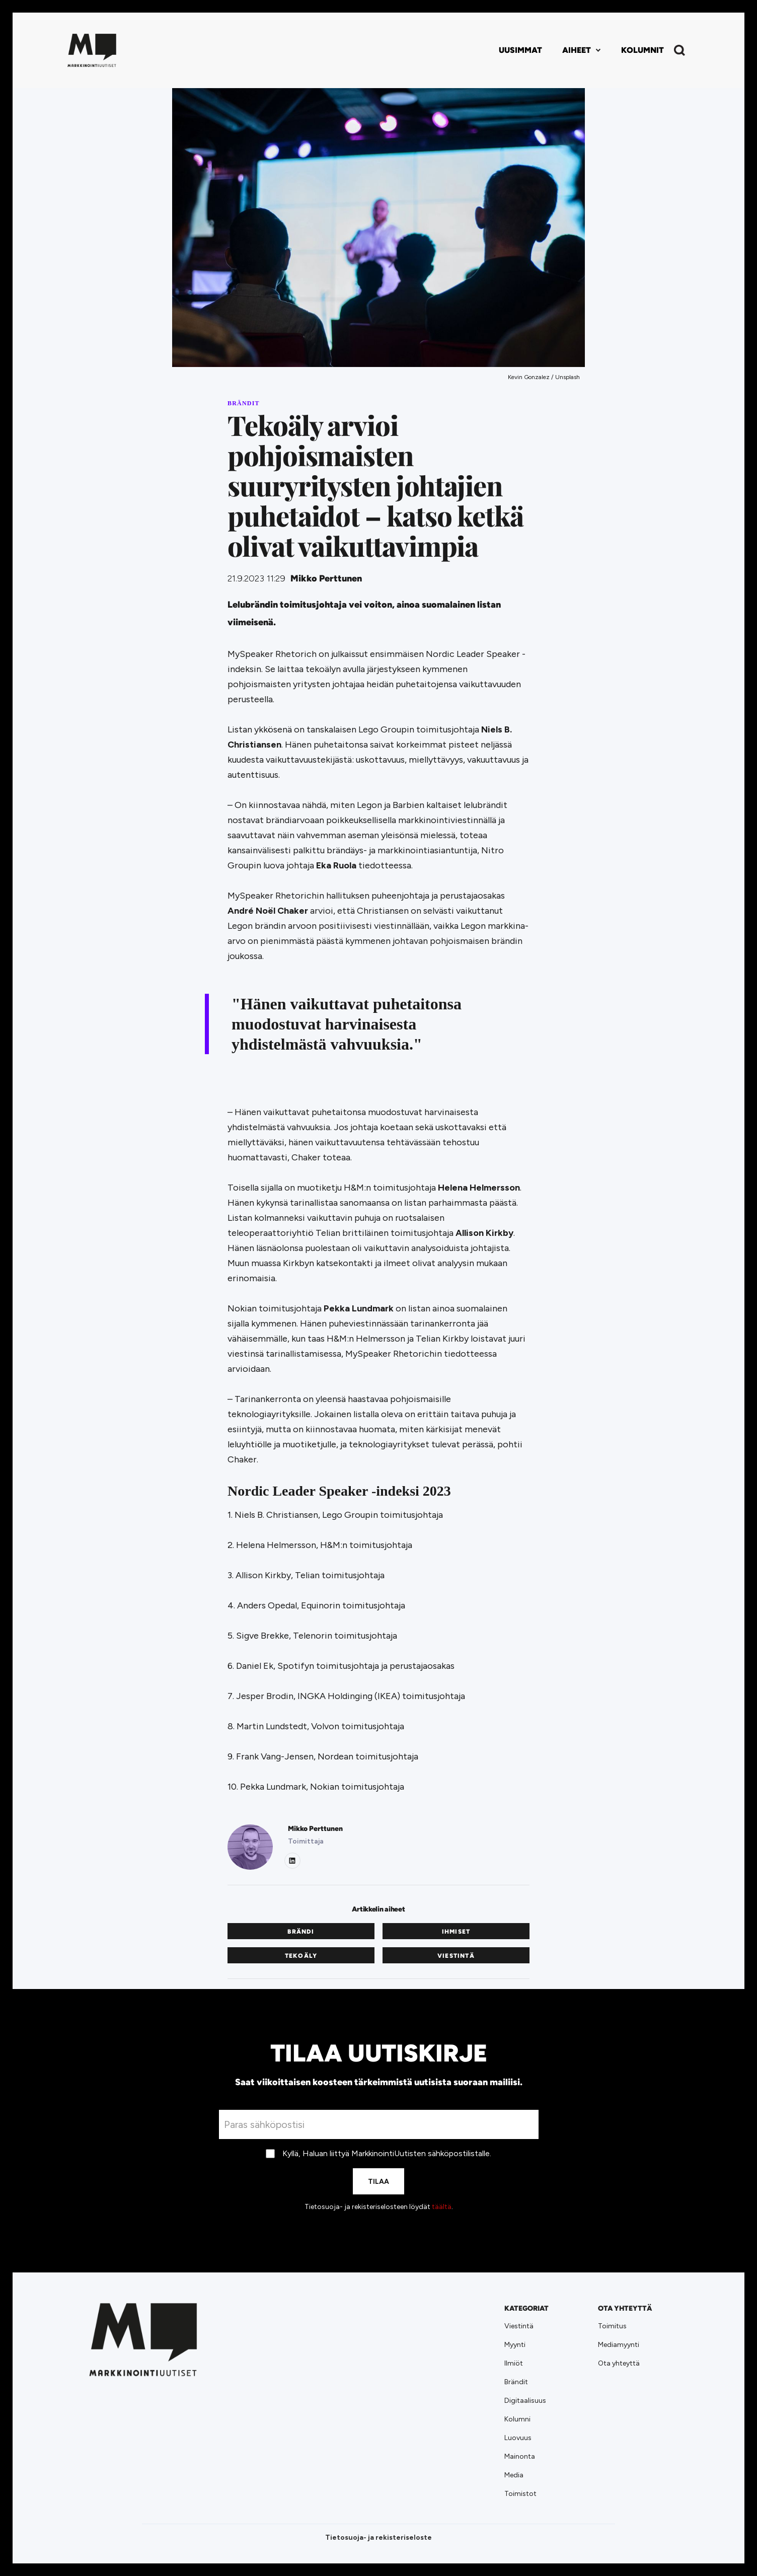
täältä (441, 2206)
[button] (581, 50)
